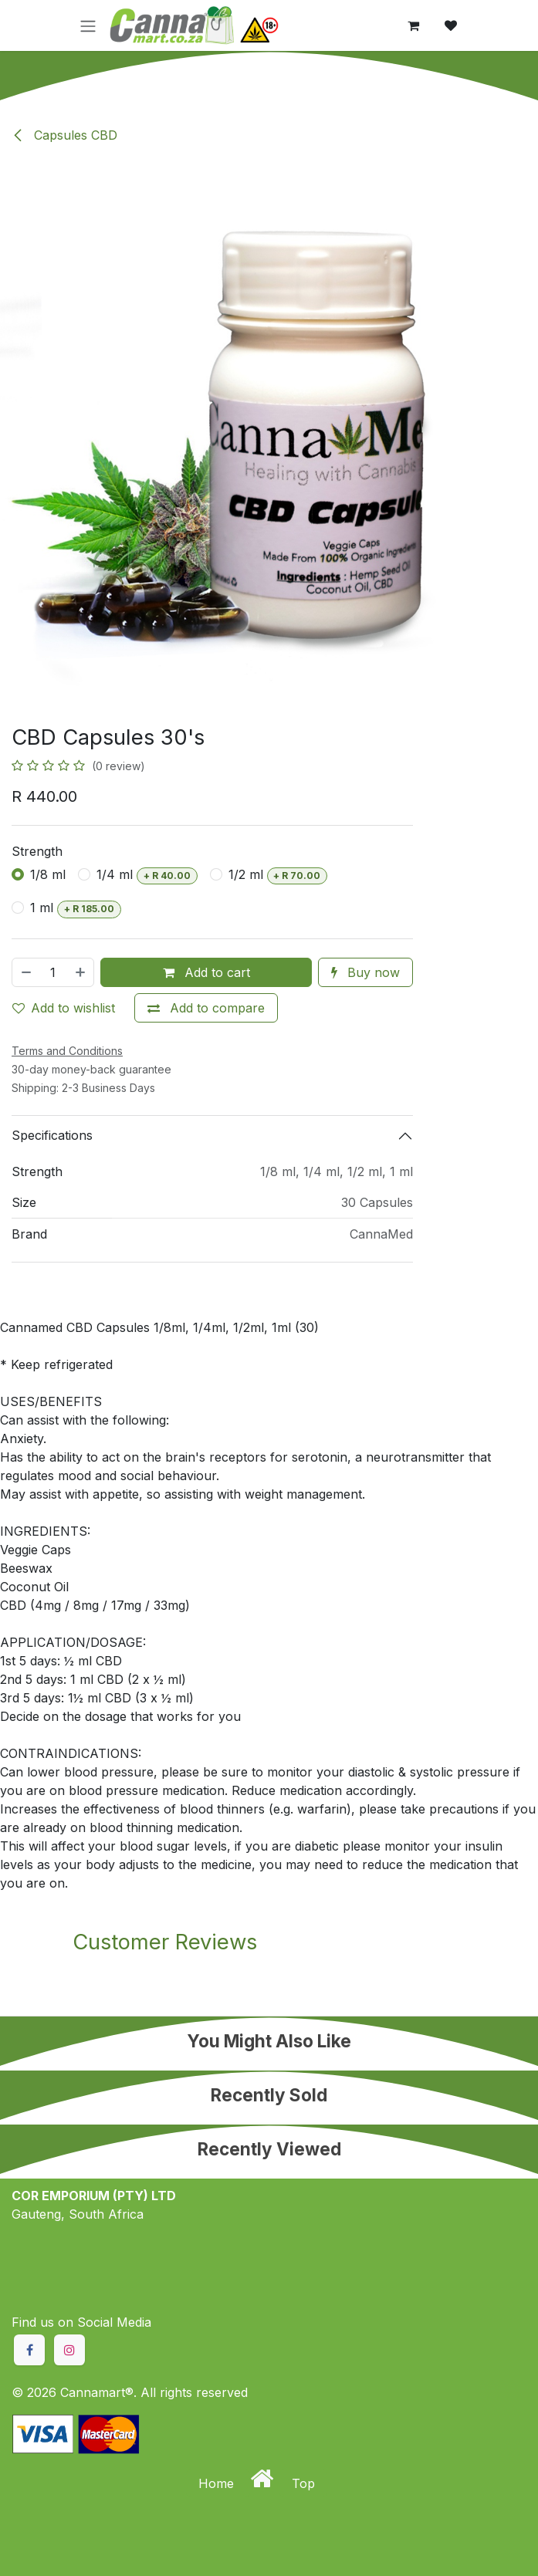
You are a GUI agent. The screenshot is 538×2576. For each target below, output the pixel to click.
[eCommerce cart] (413, 25)
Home (218, 2483)
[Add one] (81, 972)
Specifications (52, 1135)
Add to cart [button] (206, 972)
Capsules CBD (64, 135)
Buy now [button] (365, 972)
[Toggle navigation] (88, 25)
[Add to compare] (206, 1008)
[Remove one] (25, 972)
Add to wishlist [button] (63, 1008)
